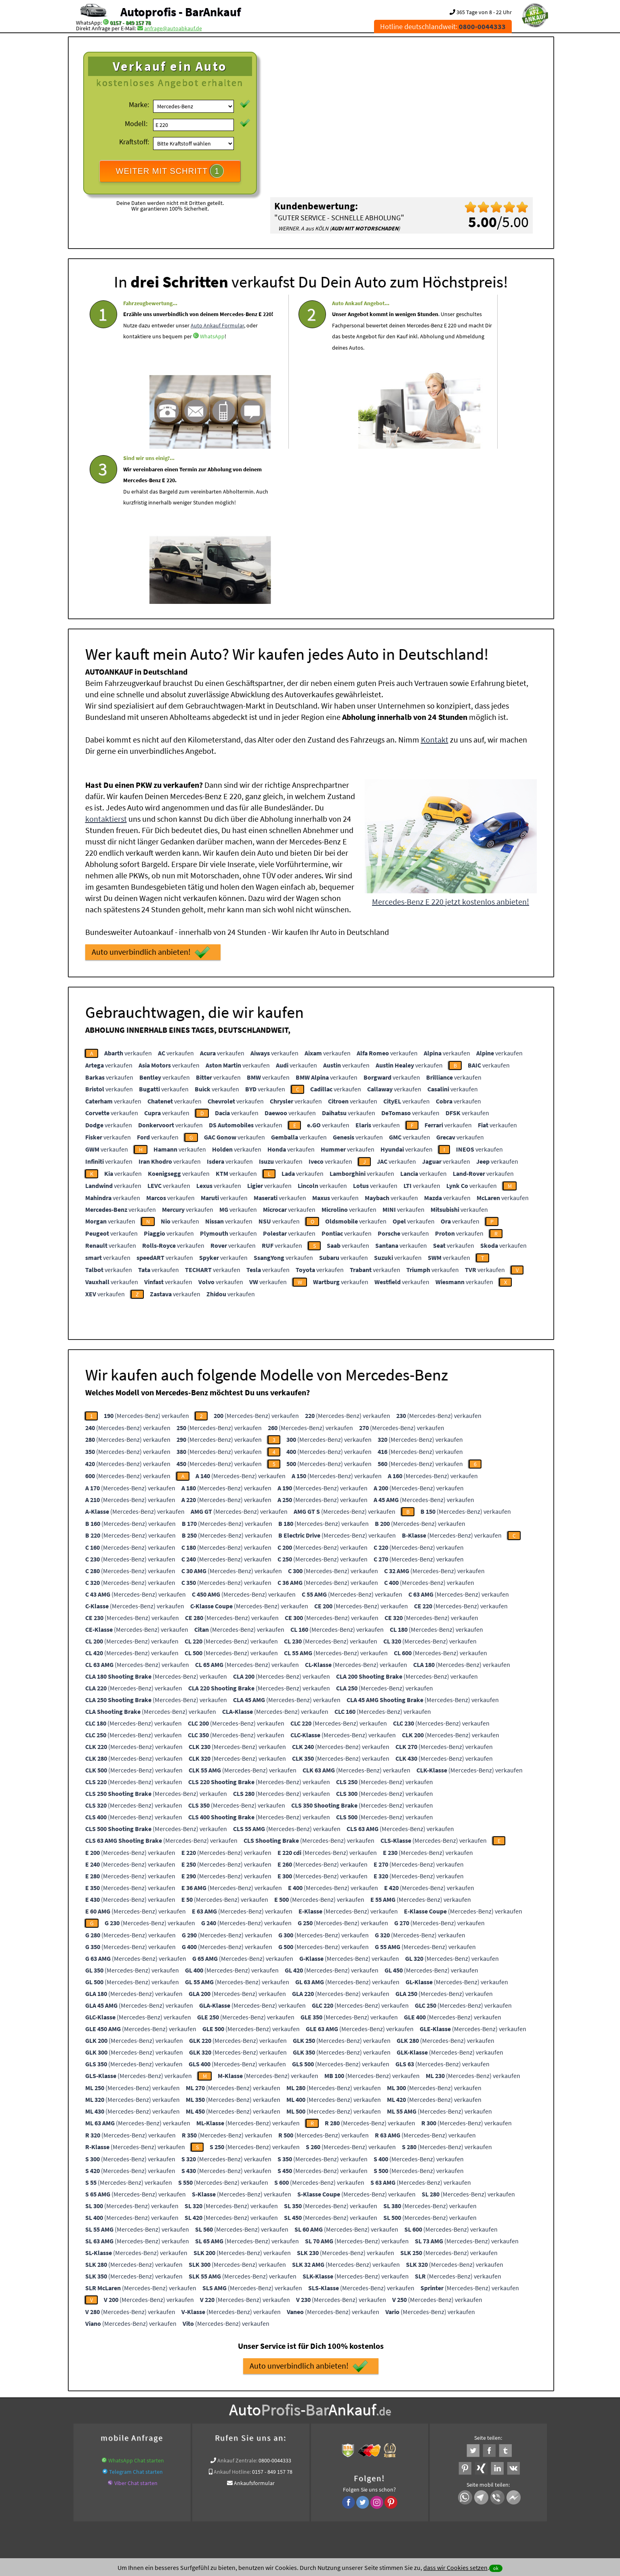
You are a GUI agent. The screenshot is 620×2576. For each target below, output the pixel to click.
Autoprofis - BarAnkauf (180, 11)
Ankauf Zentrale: (237, 2300)
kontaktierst (106, 658)
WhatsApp (135, 381)
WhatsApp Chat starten (136, 2300)
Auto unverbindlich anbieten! (151, 792)
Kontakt (434, 579)
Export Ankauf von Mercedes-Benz (385, 2414)
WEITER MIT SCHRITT (170, 171)
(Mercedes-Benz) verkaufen (146, 1255)
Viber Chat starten (136, 2322)
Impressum (345, 2496)
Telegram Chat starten (136, 2311)
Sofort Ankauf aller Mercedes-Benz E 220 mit (287, 2414)
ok (495, 2568)
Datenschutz (262, 2496)
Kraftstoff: (134, 141)
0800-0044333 (275, 2300)
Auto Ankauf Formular (189, 358)
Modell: (136, 123)
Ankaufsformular (254, 2322)
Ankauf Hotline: (232, 2311)
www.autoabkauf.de (474, 2404)
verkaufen (128, 892)
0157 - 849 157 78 (130, 22)
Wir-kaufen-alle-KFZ (453, 2414)
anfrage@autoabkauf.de (173, 28)
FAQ (368, 2496)
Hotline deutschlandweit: (443, 26)
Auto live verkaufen (237, 2404)
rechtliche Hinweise (305, 2496)
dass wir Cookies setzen (455, 2567)
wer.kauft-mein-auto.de (182, 2404)
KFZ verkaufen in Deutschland (114, 2404)
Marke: (139, 104)
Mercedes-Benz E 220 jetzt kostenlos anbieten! (450, 741)
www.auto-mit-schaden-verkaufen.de (309, 2404)
